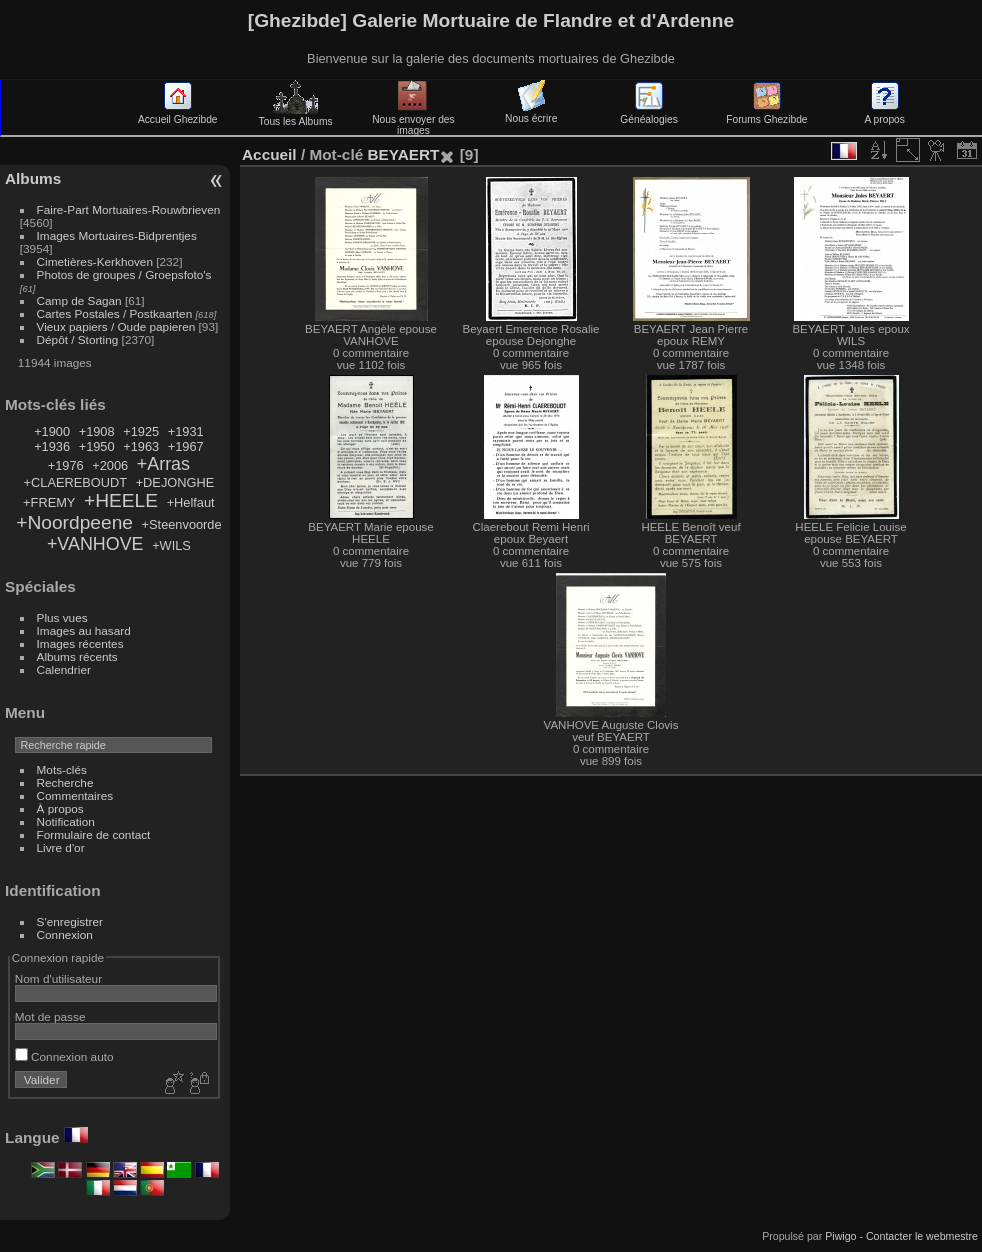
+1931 (186, 431)
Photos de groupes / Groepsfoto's (124, 274)
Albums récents (77, 656)
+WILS (171, 545)
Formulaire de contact (94, 834)
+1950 (97, 446)
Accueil (269, 154)
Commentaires (75, 795)
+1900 (52, 431)
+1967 (186, 446)
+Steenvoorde (182, 524)
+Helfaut (191, 502)
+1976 (66, 465)
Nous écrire (531, 113)
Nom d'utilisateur (58, 978)
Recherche (65, 782)
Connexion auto (64, 1056)
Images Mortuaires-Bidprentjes (117, 235)
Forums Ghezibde (766, 114)
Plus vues (62, 617)
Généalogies (648, 114)
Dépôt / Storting (78, 339)
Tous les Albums (296, 116)
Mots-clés (62, 769)
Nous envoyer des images (413, 119)
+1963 (141, 446)
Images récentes (80, 643)
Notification (66, 821)
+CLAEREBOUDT (75, 482)
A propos (885, 114)
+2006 (110, 465)
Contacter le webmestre (922, 1236)
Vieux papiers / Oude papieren (116, 326)
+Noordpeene (74, 522)
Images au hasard (84, 630)
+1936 (52, 446)
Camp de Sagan (79, 300)
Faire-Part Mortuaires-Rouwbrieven (129, 209)
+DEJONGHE (175, 482)
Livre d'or (61, 847)
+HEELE (121, 500)
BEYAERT (403, 154)
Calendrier (64, 669)
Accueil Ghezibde (178, 114)
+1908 (97, 431)
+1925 (141, 431)
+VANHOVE (95, 544)
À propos (60, 808)
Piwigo (840, 1236)
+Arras (163, 464)
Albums (33, 178)
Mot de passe (50, 1016)
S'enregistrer (70, 921)
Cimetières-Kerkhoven (95, 261)
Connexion (65, 934)
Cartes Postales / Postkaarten (115, 313)
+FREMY (49, 502)
